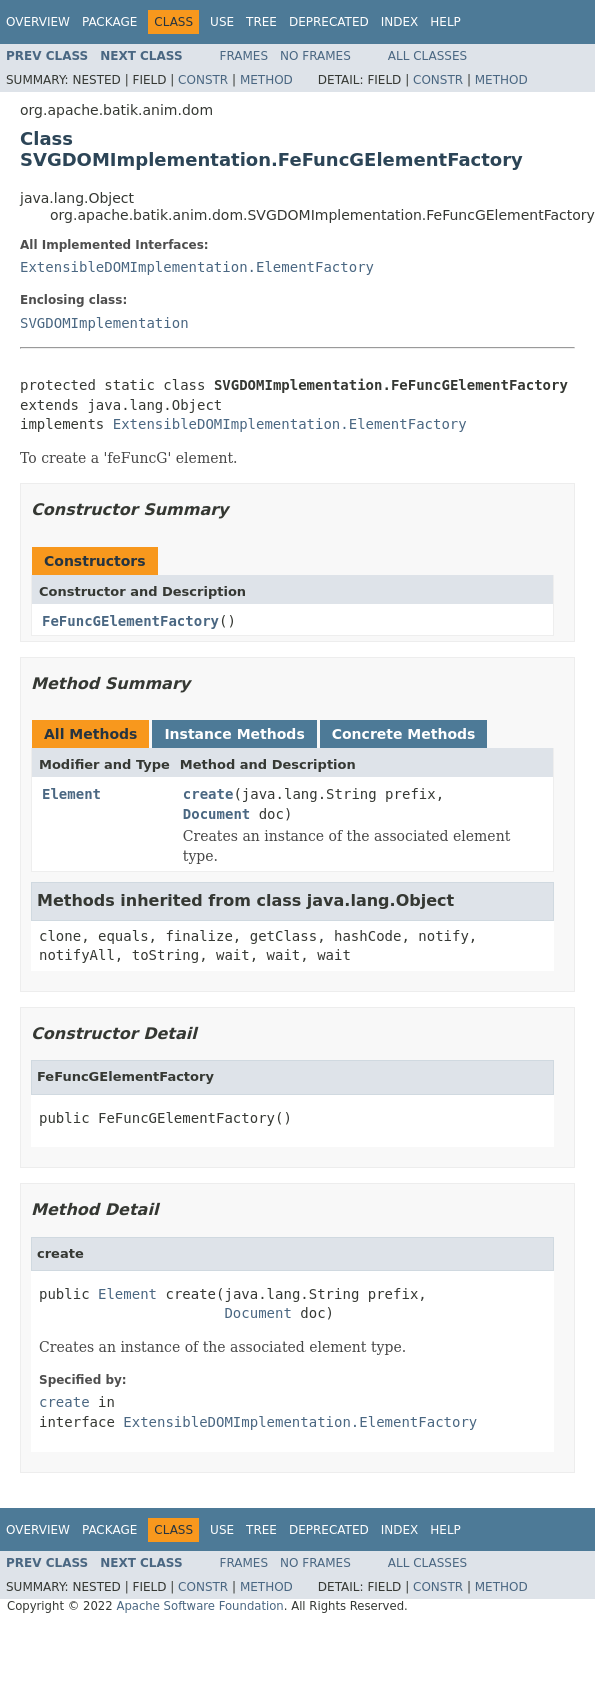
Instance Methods (234, 734)
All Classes (427, 56)
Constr (203, 80)
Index (400, 22)
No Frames (315, 56)
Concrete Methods (404, 734)
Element (71, 794)
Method (266, 80)
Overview (38, 22)
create (208, 794)
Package (109, 22)
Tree (261, 22)
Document (216, 814)
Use (222, 22)
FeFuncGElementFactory (130, 621)
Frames (244, 56)
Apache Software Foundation (199, 1606)
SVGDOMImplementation (104, 323)
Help (445, 22)
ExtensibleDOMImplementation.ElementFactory (197, 267)
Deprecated (329, 22)
